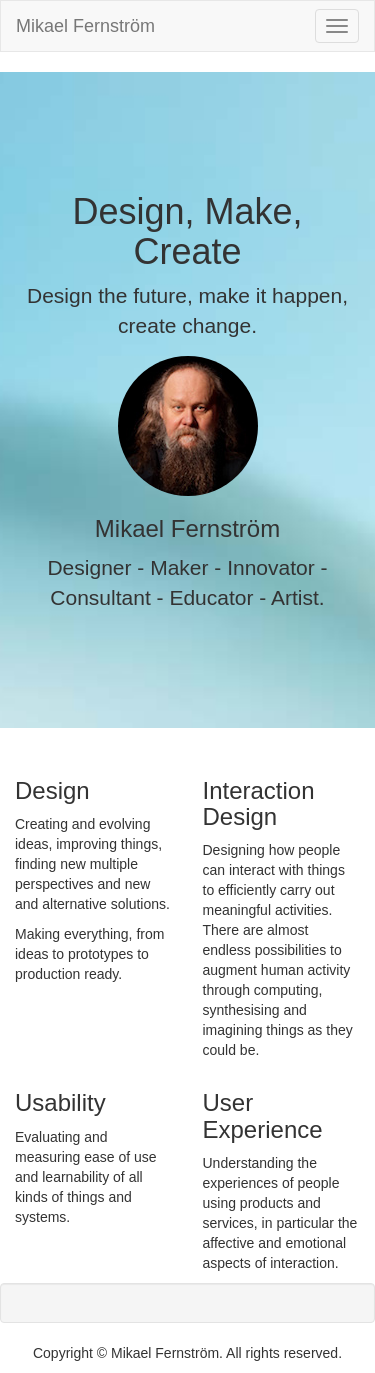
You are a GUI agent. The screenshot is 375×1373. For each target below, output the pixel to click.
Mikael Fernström (85, 26)
